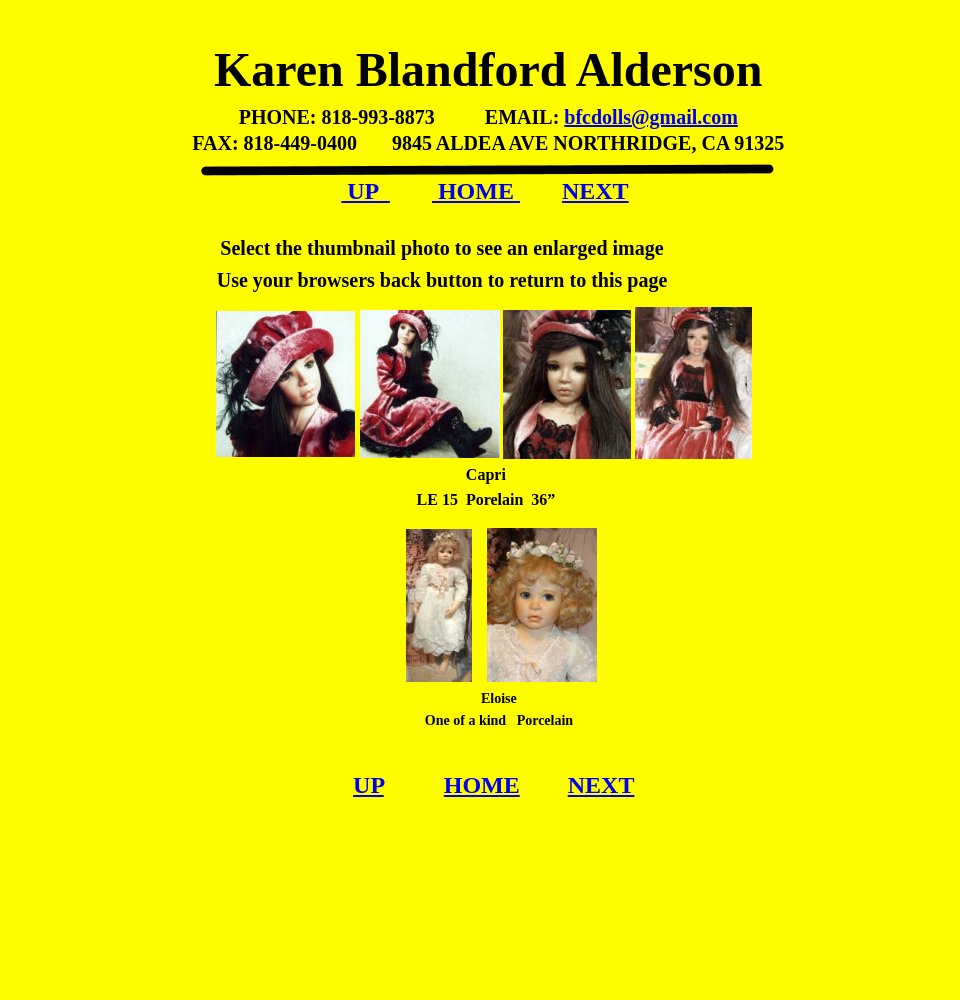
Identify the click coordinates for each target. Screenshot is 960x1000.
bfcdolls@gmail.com (651, 117)
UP (365, 191)
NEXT (595, 191)
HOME (476, 191)
